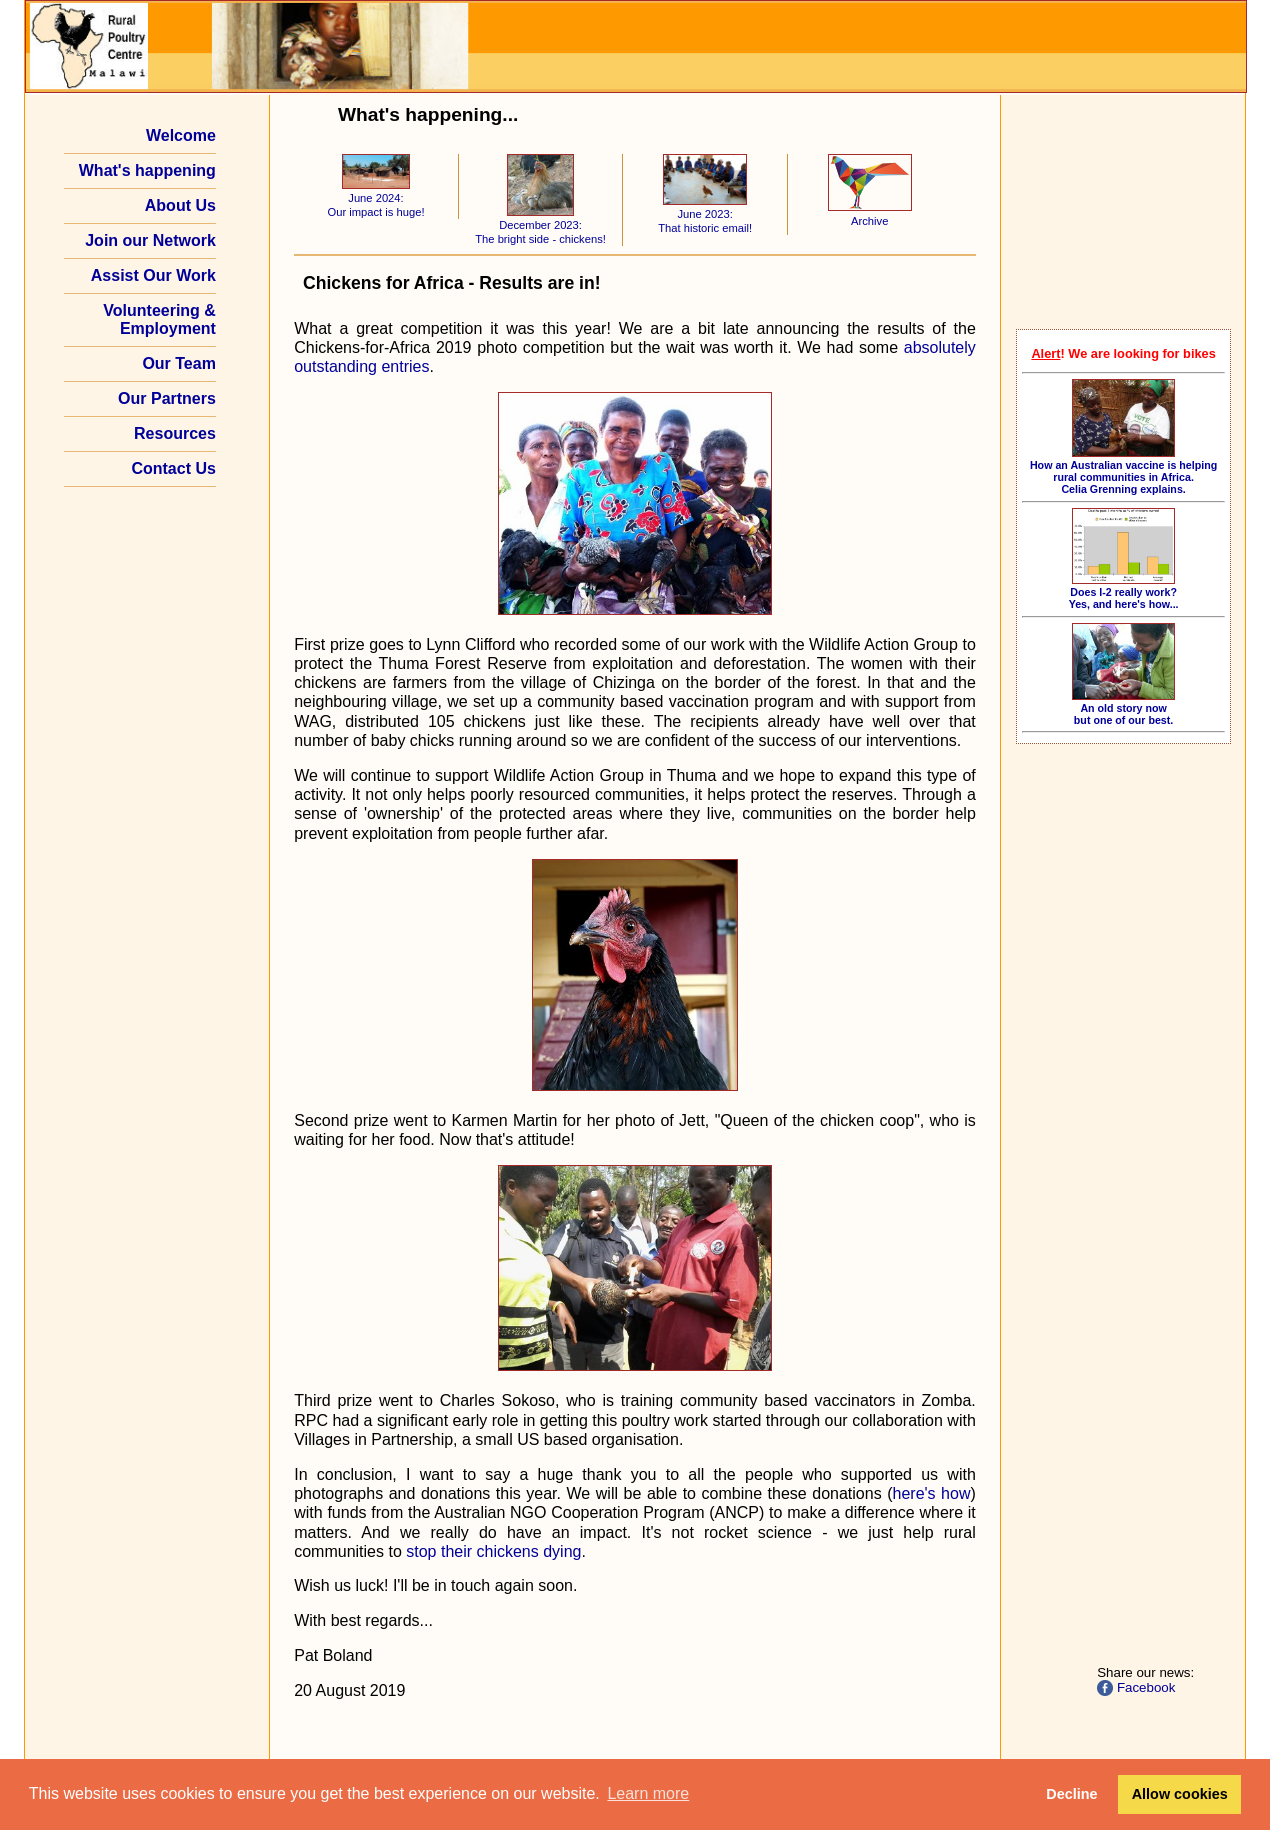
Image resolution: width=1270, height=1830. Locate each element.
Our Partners (167, 398)
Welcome (181, 135)
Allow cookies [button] (1180, 1794)
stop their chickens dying (493, 1551)
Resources (175, 433)
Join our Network (150, 240)
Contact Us (173, 468)
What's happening (147, 170)
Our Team (179, 363)
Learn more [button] (648, 1793)
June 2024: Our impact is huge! (375, 198)
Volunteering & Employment (159, 319)
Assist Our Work (153, 275)
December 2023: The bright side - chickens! (540, 225)
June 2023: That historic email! (705, 214)
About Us (180, 205)
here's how (932, 1493)
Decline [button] (1071, 1794)
